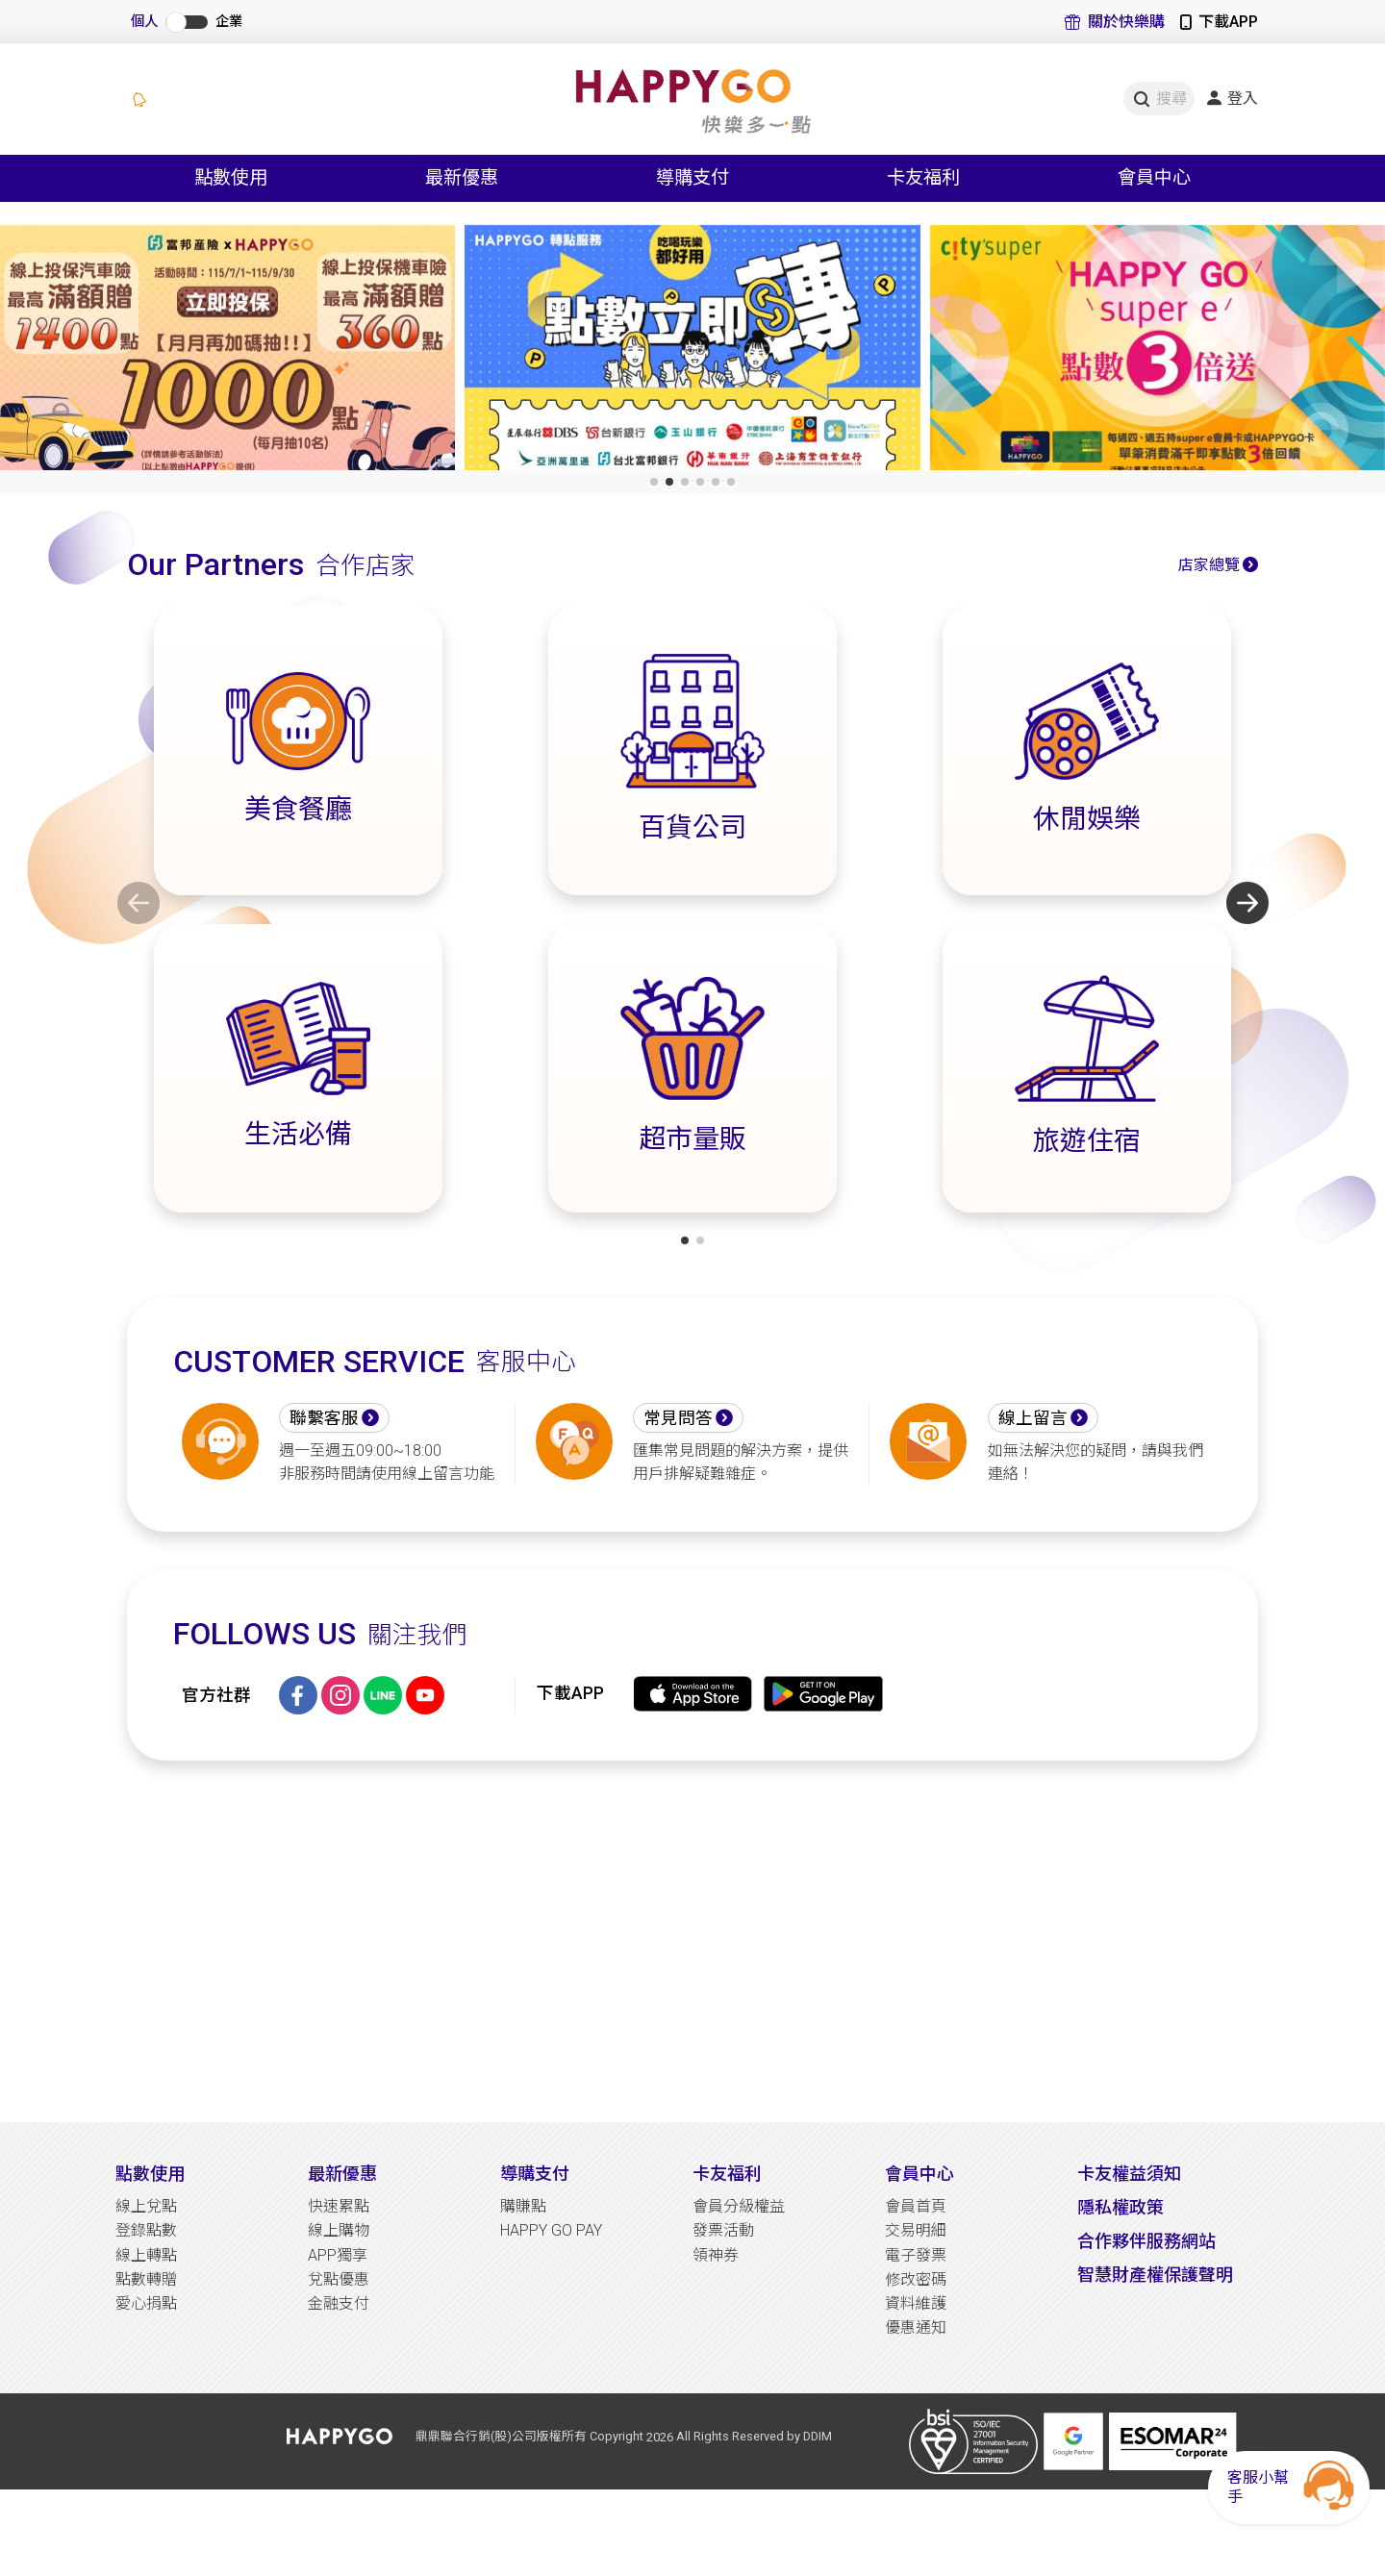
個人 (144, 21)
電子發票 (915, 2255)
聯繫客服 (324, 1418)
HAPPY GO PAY (551, 2230)
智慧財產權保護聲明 (1155, 2274)
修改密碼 (915, 2279)
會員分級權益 (738, 2206)
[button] (654, 482)
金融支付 (338, 2303)
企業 (228, 21)
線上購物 (338, 2230)
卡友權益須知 (1129, 2173)
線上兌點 (146, 2206)
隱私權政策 (1120, 2207)
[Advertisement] (692, 1941)
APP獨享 (337, 2255)
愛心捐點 (146, 2303)
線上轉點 (146, 2255)
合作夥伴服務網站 (1146, 2241)
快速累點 (338, 2206)
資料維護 (915, 2303)
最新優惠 (342, 2173)
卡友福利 (727, 2173)
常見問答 (678, 1418)
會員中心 (919, 2173)
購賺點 (523, 2206)
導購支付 (534, 2173)
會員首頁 (915, 2206)
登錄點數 (146, 2230)
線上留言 (1033, 1418)
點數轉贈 (146, 2279)
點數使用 (150, 2173)
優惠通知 (915, 2327)
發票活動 (723, 2230)
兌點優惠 (338, 2279)
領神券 (715, 2255)
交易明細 (915, 2230)
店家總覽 (1209, 565)
